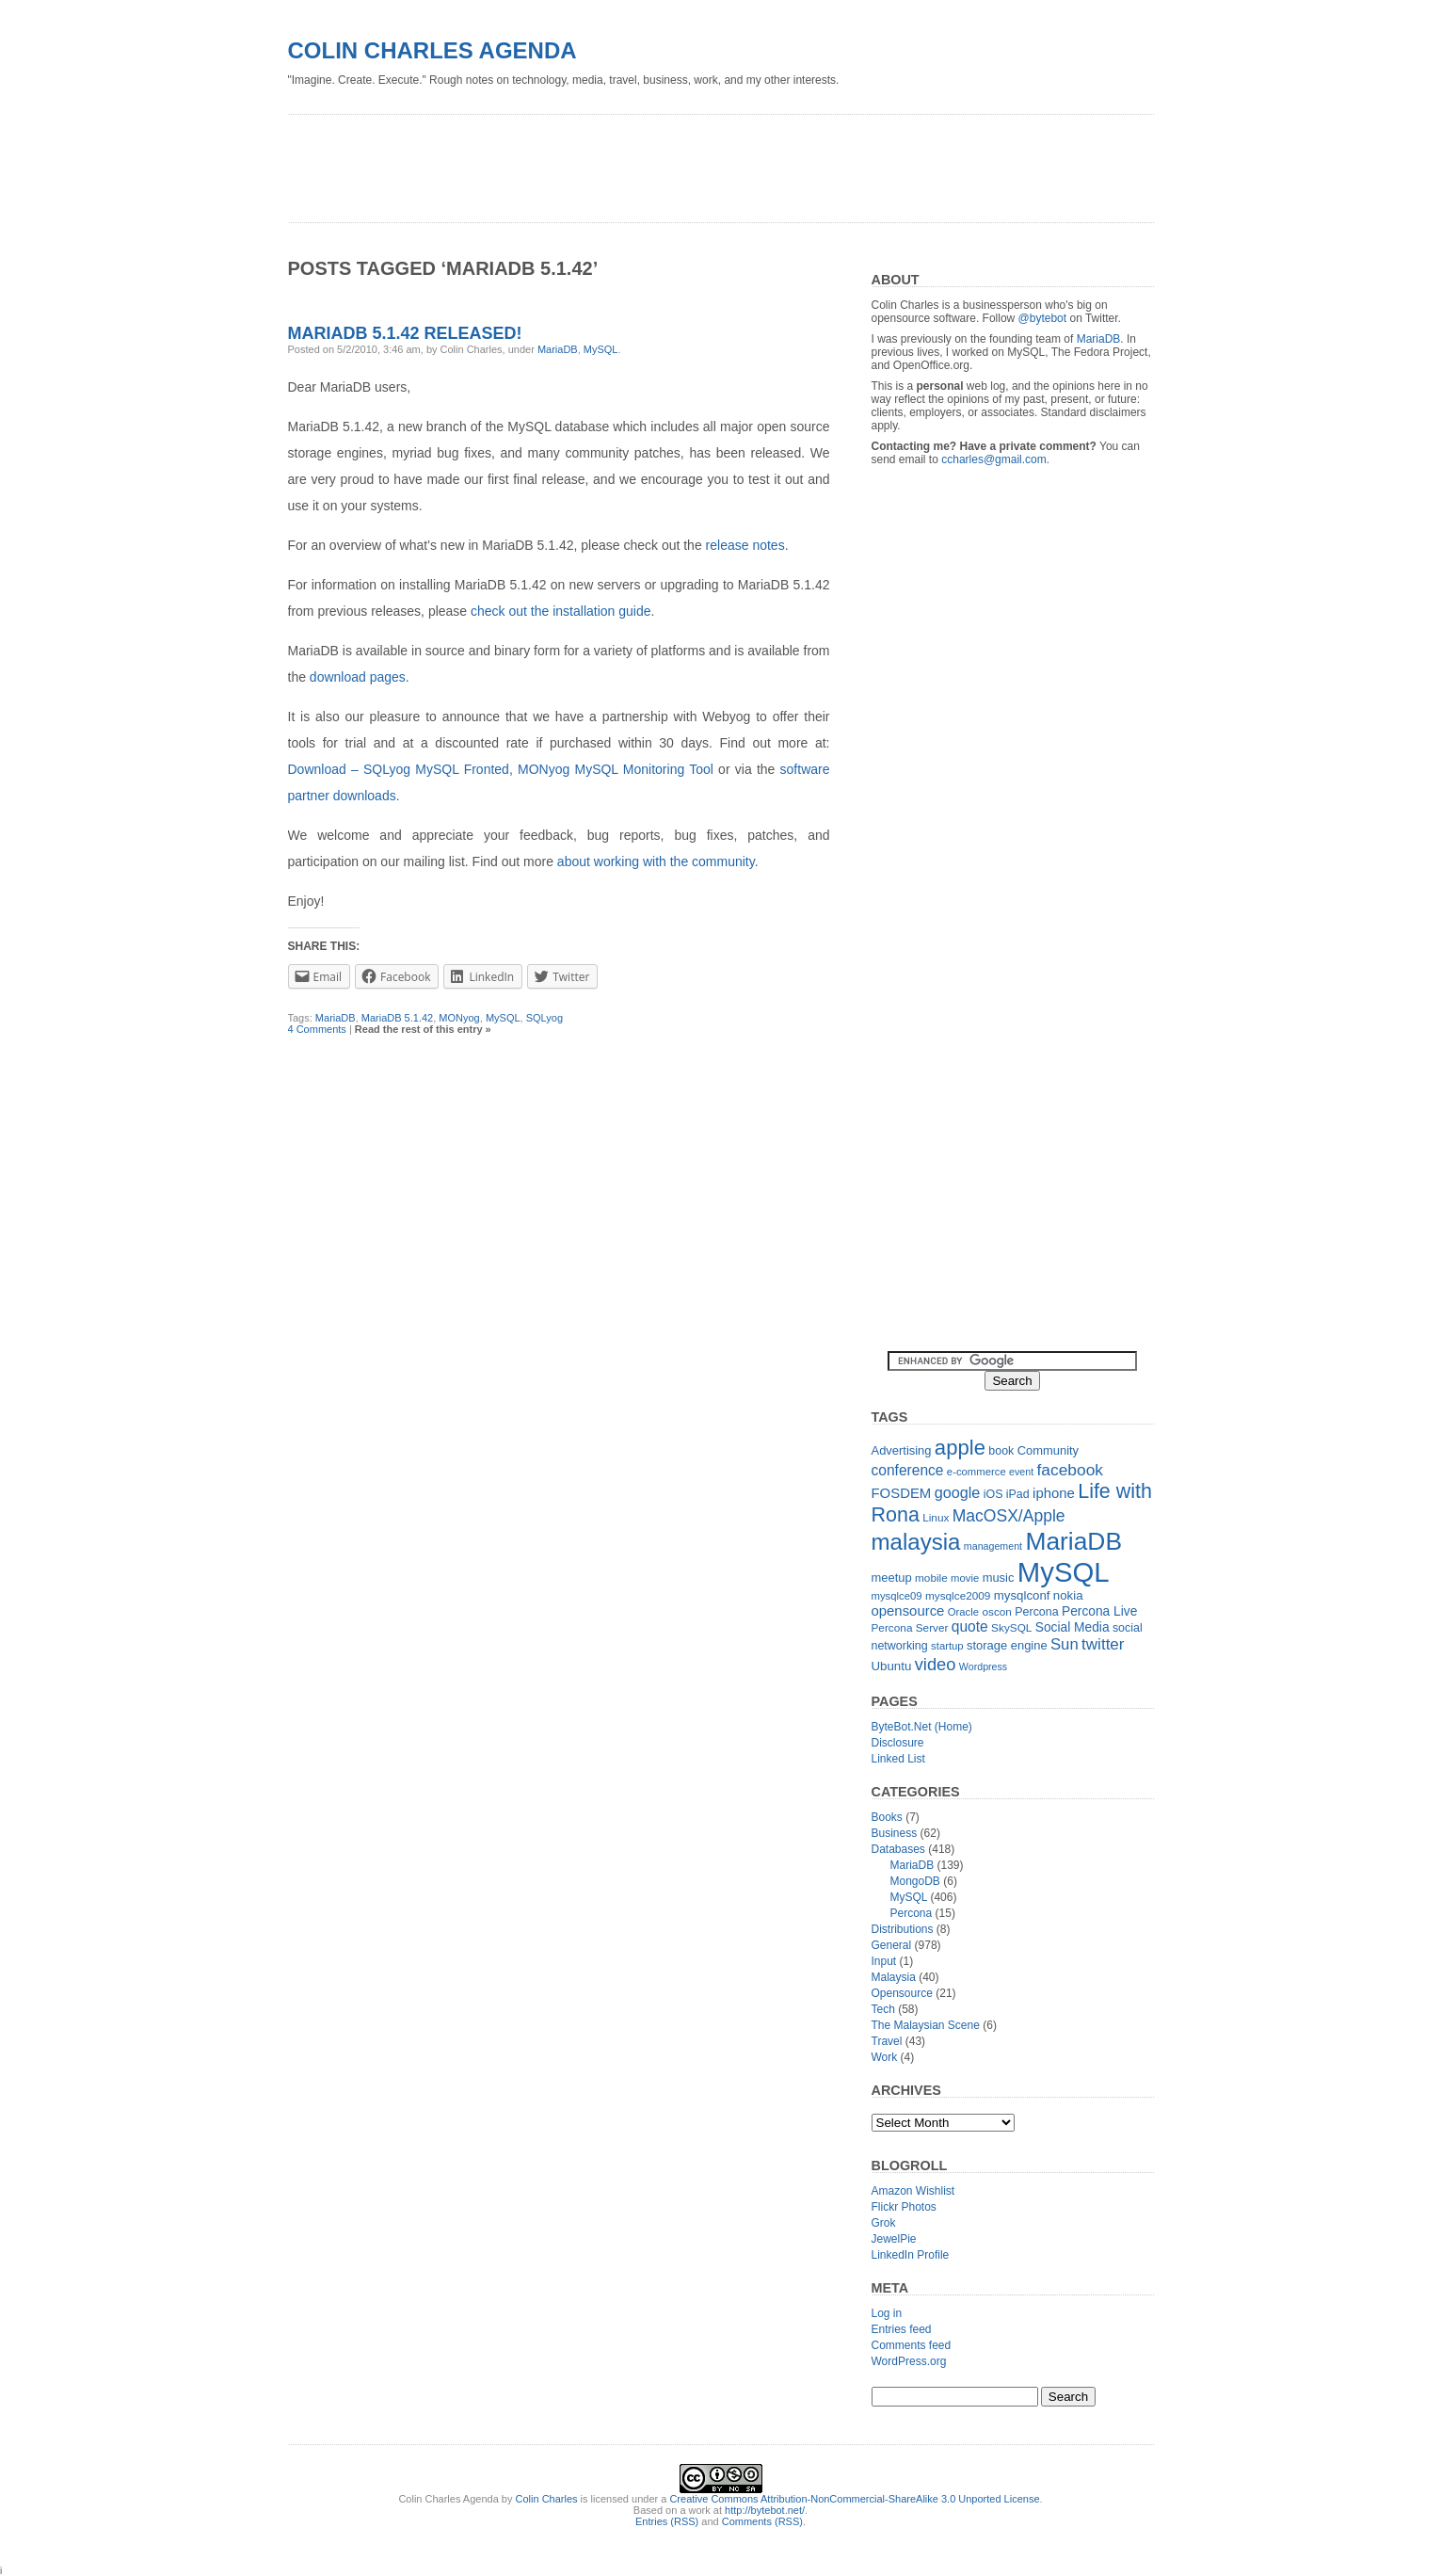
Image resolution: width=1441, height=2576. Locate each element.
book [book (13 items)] (1001, 1450)
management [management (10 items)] (993, 1546)
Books (887, 1817)
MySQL (601, 349)
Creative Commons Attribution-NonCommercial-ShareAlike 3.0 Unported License (854, 2498)
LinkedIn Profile (911, 2255)
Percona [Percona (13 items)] (1036, 1611)
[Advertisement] (630, 162)
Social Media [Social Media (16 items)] (1072, 1627)
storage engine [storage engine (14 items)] (1007, 1645)
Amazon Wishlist (913, 2191)
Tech (883, 2009)
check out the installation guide (560, 611)
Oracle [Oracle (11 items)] (963, 1612)
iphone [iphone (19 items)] (1054, 1493)
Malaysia (894, 1977)
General (892, 1945)
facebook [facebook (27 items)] (1069, 1469)
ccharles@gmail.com (994, 459)
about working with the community (656, 861)
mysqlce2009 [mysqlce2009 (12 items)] (958, 1595)
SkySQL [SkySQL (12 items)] (1011, 1627)
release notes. (747, 545)
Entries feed (902, 2329)
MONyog (459, 1017)
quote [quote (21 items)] (970, 1626)
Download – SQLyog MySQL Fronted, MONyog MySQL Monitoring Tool (500, 769)
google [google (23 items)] (958, 1492)
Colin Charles (547, 2498)
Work (885, 2057)
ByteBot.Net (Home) (922, 1726)
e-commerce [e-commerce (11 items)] (976, 1471)
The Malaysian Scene (926, 2025)
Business (895, 1833)
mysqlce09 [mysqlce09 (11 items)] (897, 1596)
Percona (911, 1913)
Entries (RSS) (666, 2521)
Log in (887, 2313)
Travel (887, 2041)
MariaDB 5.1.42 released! (405, 333)
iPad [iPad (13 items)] (1018, 1494)
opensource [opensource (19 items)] (908, 1610)
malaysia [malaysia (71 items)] (916, 1541)
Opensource (902, 1993)
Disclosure (898, 1742)
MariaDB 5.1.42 (397, 1017)
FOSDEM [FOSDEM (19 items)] (902, 1493)
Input (884, 1961)
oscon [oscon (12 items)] (996, 1611)
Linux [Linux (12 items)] (935, 1517)
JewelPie (894, 2239)
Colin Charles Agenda (432, 50)
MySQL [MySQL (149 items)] (1063, 1571)
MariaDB (557, 349)
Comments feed (912, 2345)
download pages (358, 676)
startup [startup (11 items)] (947, 1645)
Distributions (903, 1929)
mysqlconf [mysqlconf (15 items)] (1022, 1595)
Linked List (898, 1758)
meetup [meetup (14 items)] (892, 1577)
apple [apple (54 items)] (960, 1447)
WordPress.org (909, 2361)
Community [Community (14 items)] (1048, 1450)
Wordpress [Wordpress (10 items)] (983, 1666)
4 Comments (317, 1029)
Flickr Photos (904, 2207)
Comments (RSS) (762, 2521)
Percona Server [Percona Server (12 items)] (910, 1627)
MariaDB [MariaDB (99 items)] (1073, 1541)
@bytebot (1042, 318)
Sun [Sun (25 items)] (1064, 1644)
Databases (898, 1849)
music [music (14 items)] (999, 1577)
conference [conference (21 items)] (908, 1470)
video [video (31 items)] (935, 1664)
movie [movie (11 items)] (965, 1578)
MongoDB (915, 1881)
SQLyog (544, 1017)
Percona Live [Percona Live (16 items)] (1099, 1611)
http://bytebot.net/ (765, 2510)
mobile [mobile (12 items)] (931, 1578)
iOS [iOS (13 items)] (993, 1494)
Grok (884, 2223)
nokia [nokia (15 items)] (1068, 1595)
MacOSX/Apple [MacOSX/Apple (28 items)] (1009, 1515)
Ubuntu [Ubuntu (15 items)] (892, 1666)
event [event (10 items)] (1021, 1471)
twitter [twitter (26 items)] (1102, 1644)
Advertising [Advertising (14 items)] (902, 1450)
